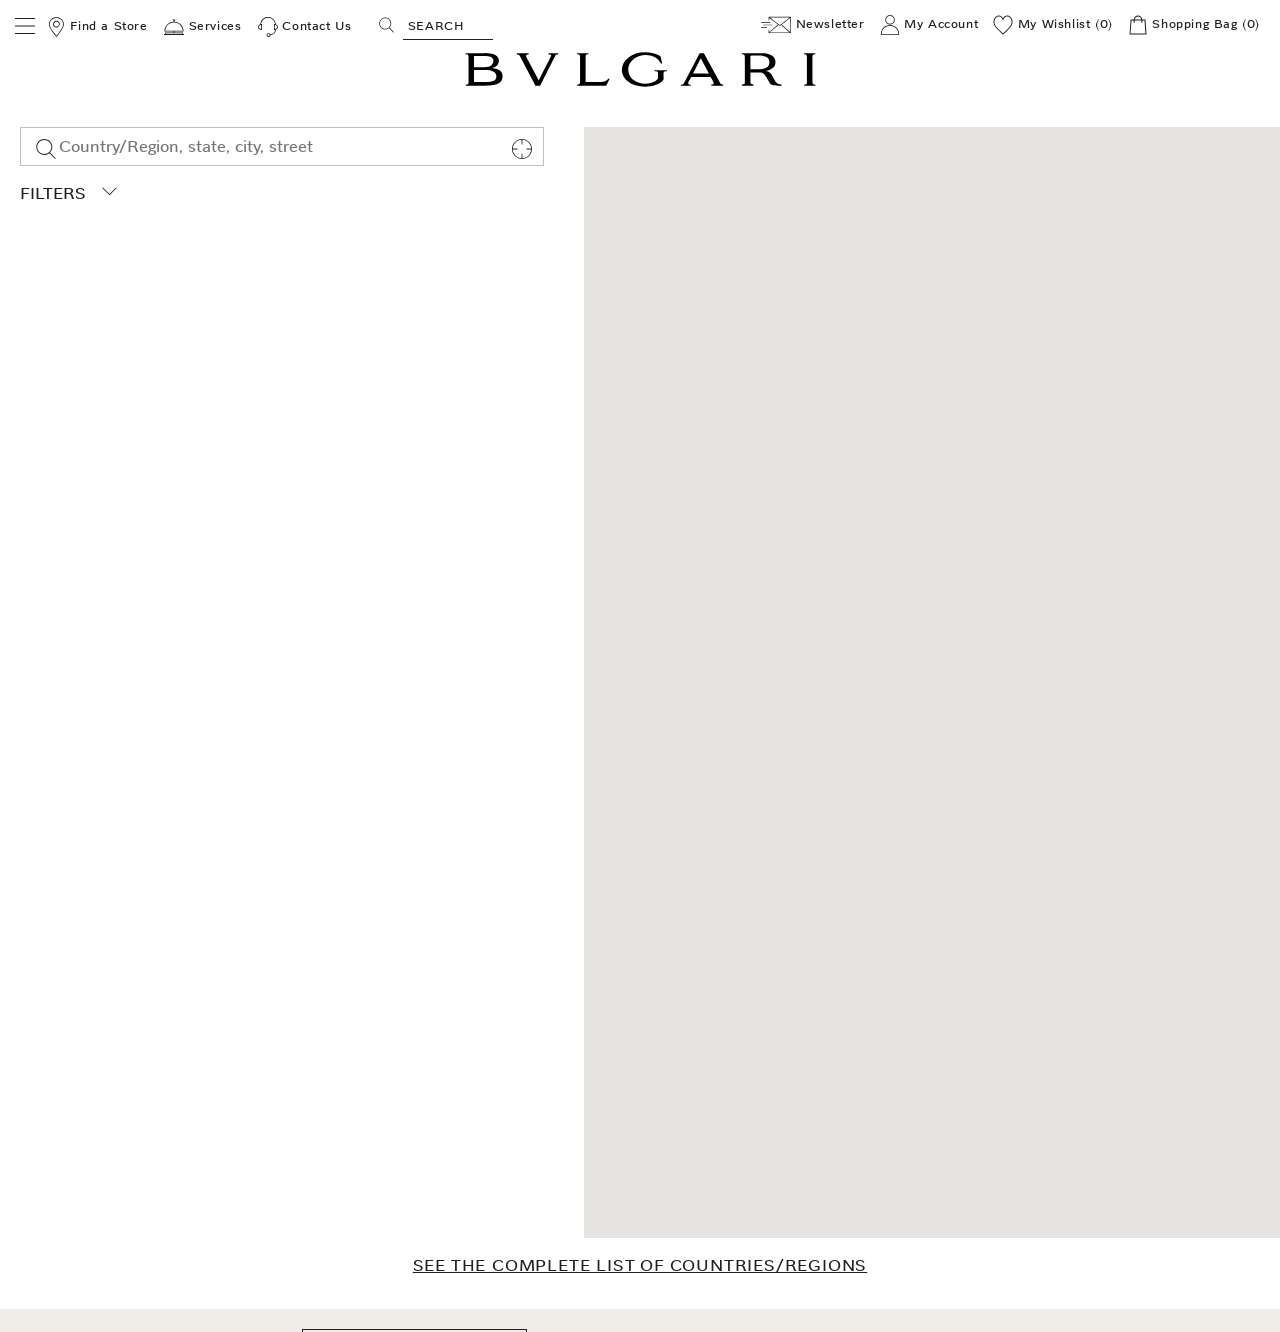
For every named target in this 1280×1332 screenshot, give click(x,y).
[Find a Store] (97, 27)
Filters (68, 193)
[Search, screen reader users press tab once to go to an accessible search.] (448, 25)
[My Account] (929, 25)
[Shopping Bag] (1194, 25)
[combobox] (282, 146)
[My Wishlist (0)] (1053, 25)
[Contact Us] (305, 27)
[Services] (202, 27)
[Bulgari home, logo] (640, 83)
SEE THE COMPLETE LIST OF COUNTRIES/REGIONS (640, 1265)
